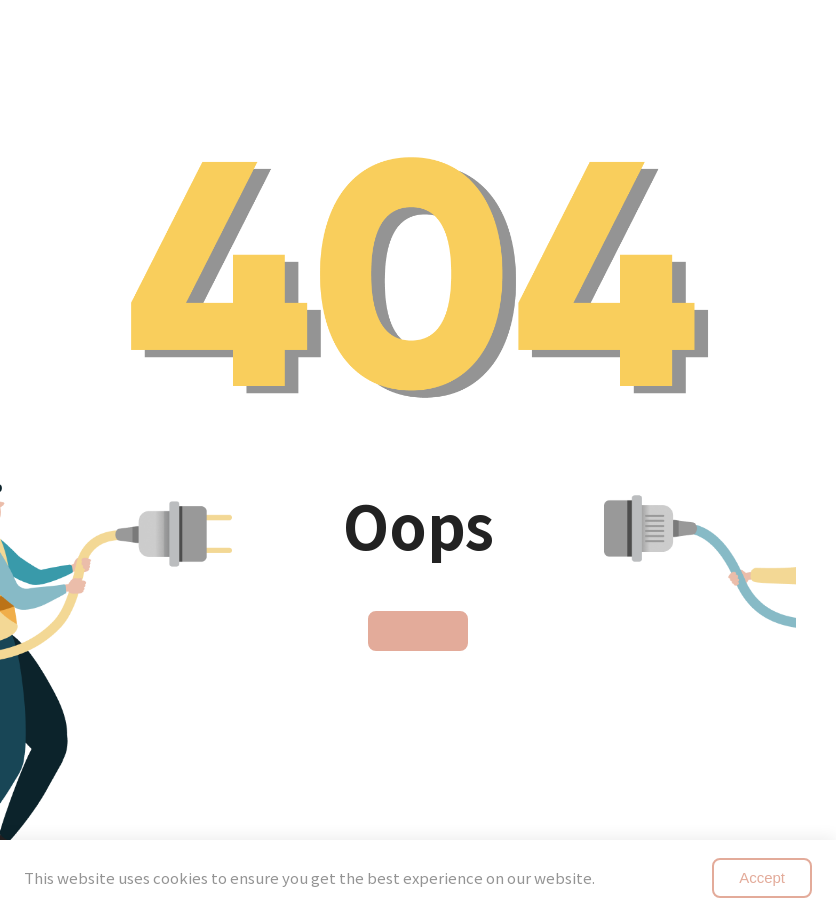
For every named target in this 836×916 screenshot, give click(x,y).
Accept (762, 877)
